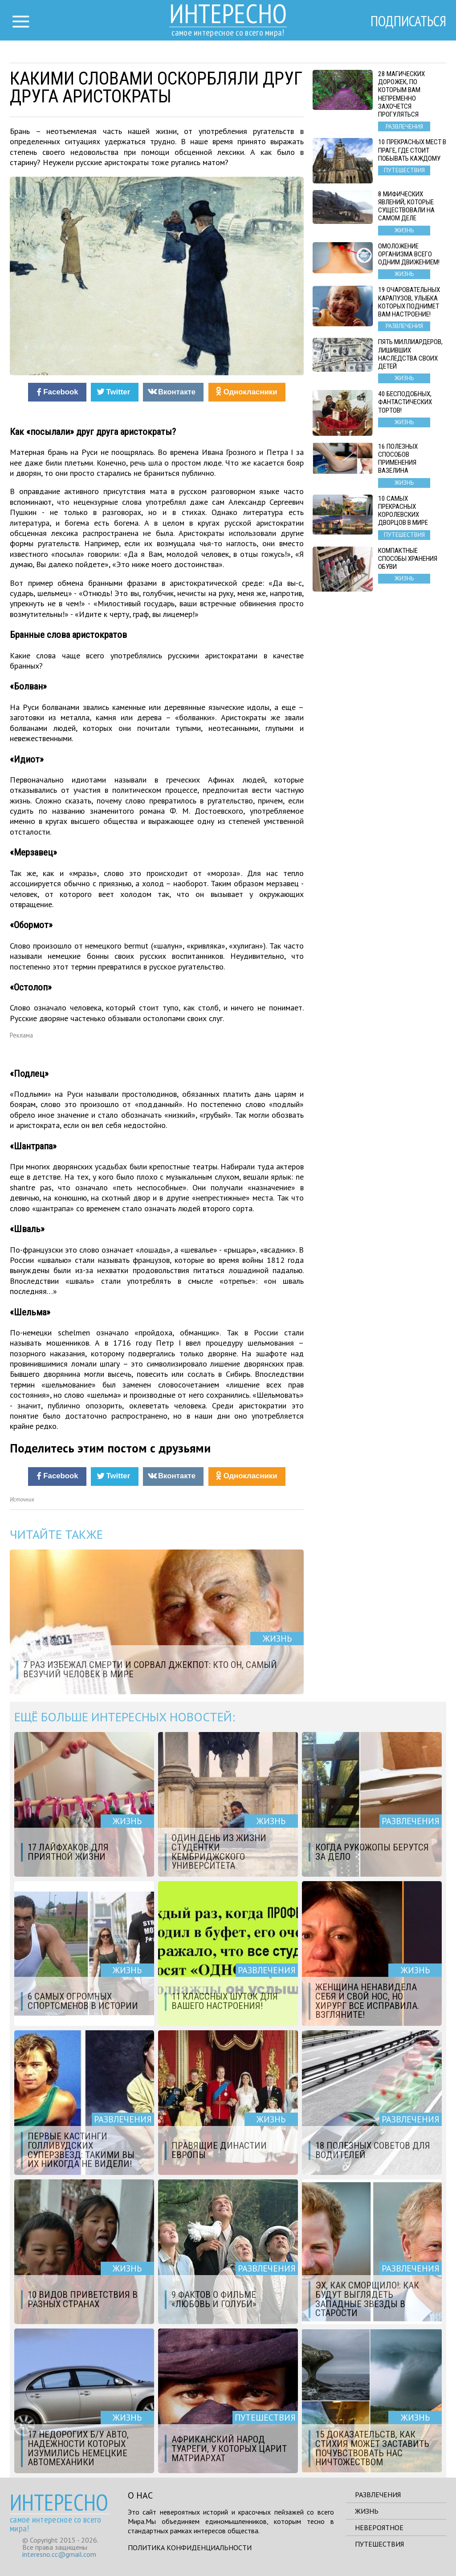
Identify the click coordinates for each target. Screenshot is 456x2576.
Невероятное (379, 2527)
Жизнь (367, 2511)
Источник (22, 1499)
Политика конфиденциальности (190, 2547)
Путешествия (379, 2544)
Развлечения (378, 2494)
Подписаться (408, 21)
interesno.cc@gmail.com (59, 2554)
